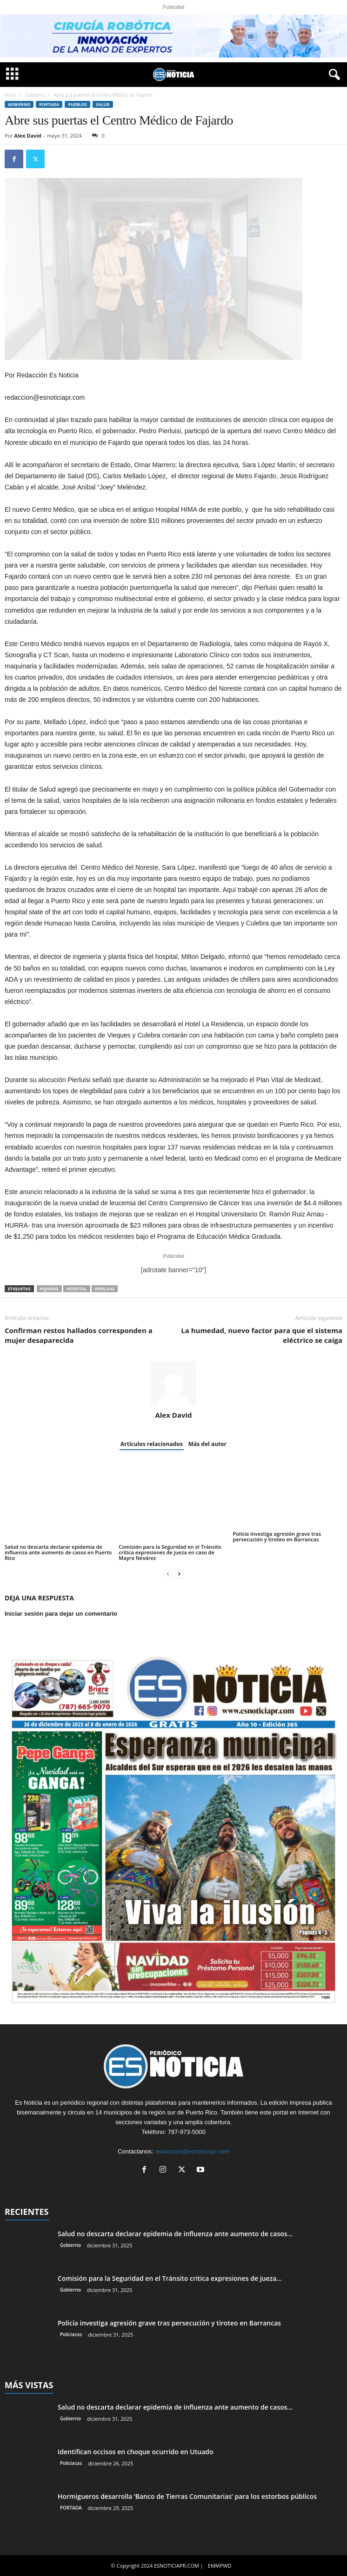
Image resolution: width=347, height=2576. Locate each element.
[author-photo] (173, 1383)
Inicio (10, 95)
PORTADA (49, 104)
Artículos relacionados (151, 1444)
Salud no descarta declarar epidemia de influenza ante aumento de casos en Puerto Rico (58, 1552)
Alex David (27, 135)
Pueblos (77, 104)
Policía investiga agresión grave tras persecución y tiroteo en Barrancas (277, 1536)
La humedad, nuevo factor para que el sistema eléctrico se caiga (261, 1335)
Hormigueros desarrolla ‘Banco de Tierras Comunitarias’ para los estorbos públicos (187, 2496)
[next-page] (179, 1574)
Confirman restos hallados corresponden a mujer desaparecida (79, 1335)
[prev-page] (168, 1574)
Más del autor (207, 1444)
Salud (103, 104)
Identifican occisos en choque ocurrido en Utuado (136, 2451)
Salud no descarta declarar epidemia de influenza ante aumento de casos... (175, 2233)
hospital (77, 1289)
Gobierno (35, 95)
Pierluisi (104, 1289)
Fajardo (49, 1289)
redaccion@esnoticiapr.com (192, 2151)
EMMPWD (220, 2565)
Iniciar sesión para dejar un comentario (61, 1613)
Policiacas (71, 2334)
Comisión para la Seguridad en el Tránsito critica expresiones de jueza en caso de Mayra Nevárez (170, 1552)
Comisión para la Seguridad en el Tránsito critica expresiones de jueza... (170, 2278)
